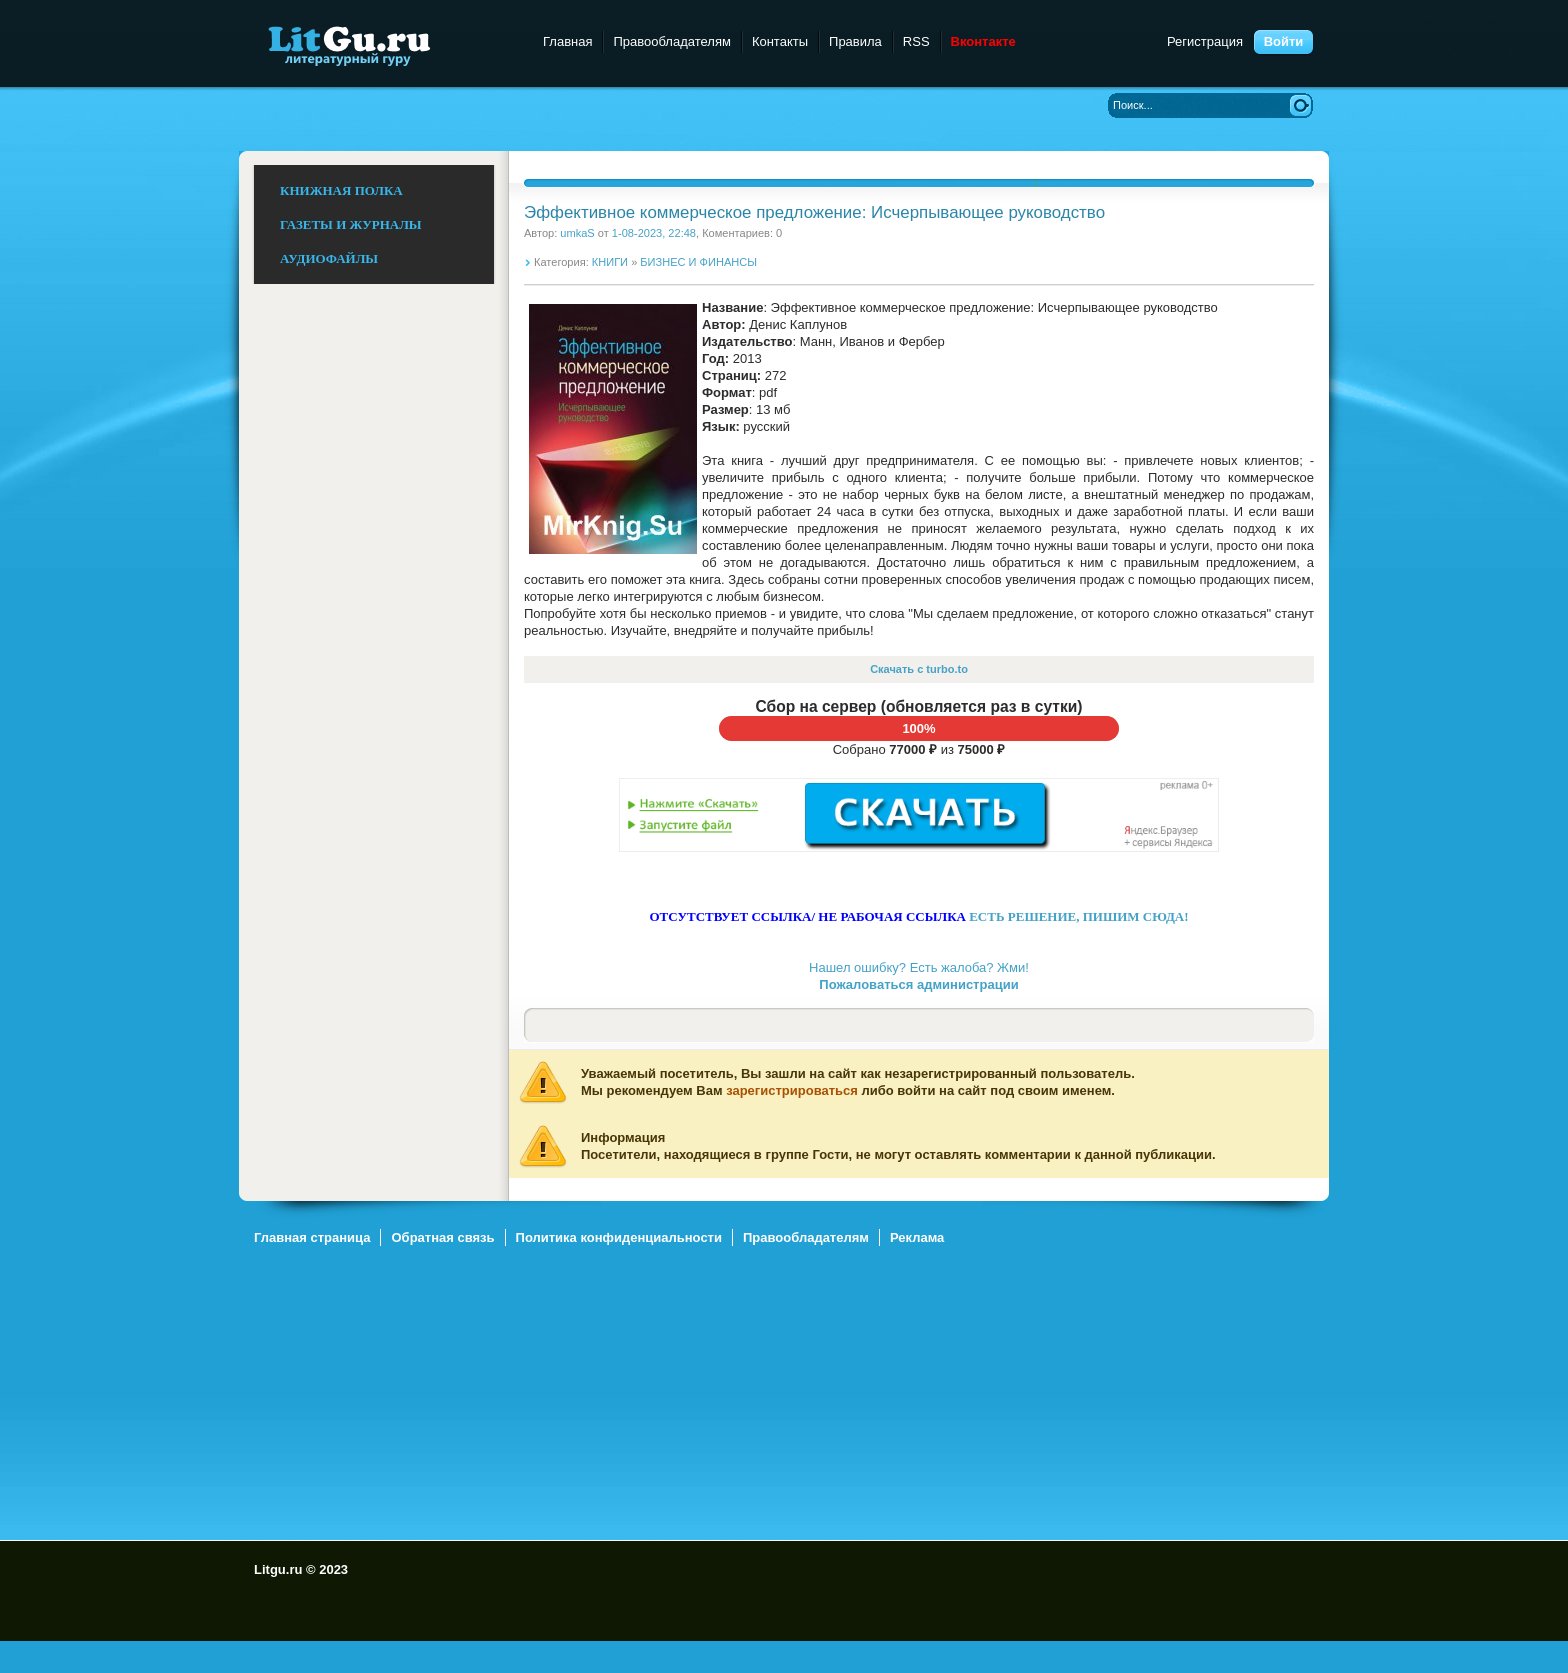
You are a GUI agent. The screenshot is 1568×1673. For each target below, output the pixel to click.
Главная (567, 41)
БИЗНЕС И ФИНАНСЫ (698, 262)
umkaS (577, 233)
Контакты (780, 41)
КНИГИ (610, 262)
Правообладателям (671, 41)
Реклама (917, 1237)
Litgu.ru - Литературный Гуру (386, 44)
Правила (855, 41)
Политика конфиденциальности (619, 1237)
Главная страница (312, 1237)
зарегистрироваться (792, 1090)
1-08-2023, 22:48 (654, 233)
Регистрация (1205, 41)
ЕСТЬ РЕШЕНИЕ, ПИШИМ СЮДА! (1078, 916)
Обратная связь (442, 1237)
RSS (916, 41)
